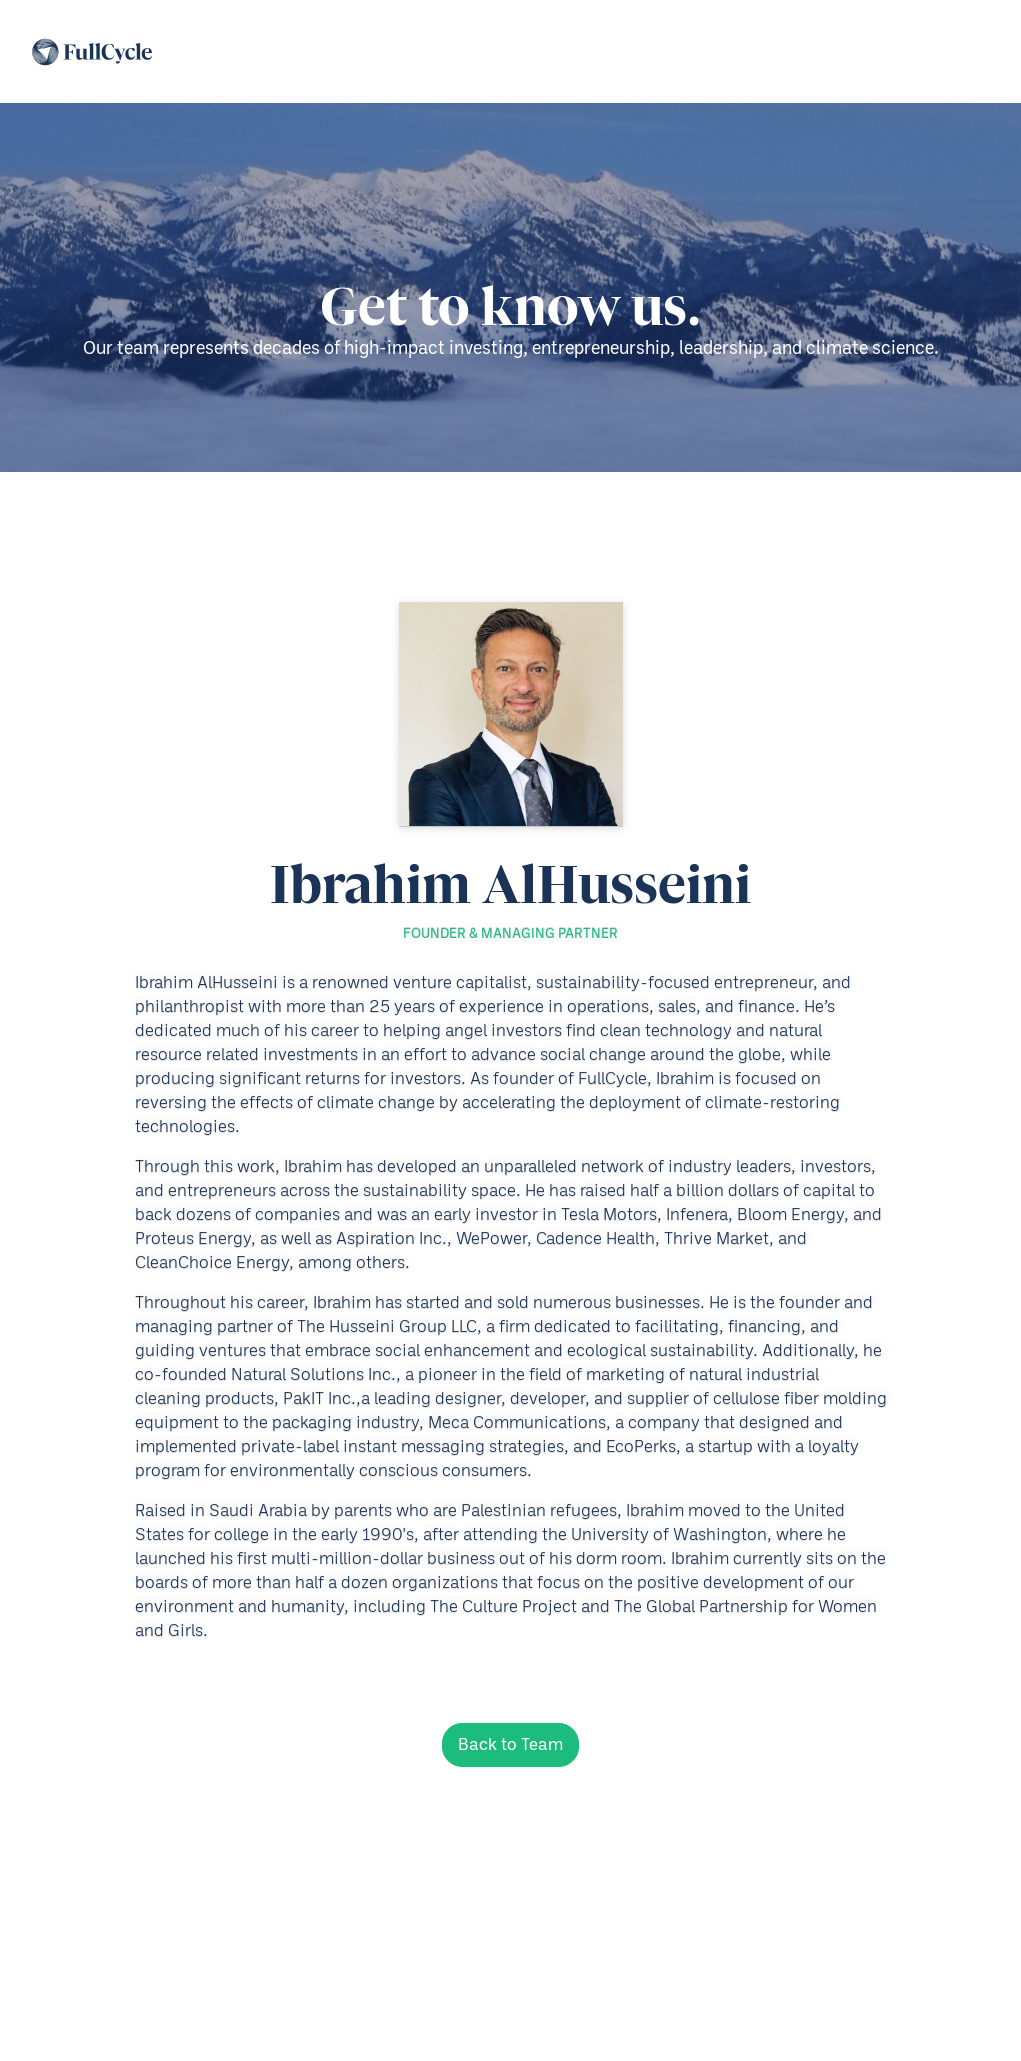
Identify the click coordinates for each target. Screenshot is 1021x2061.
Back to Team (510, 1744)
